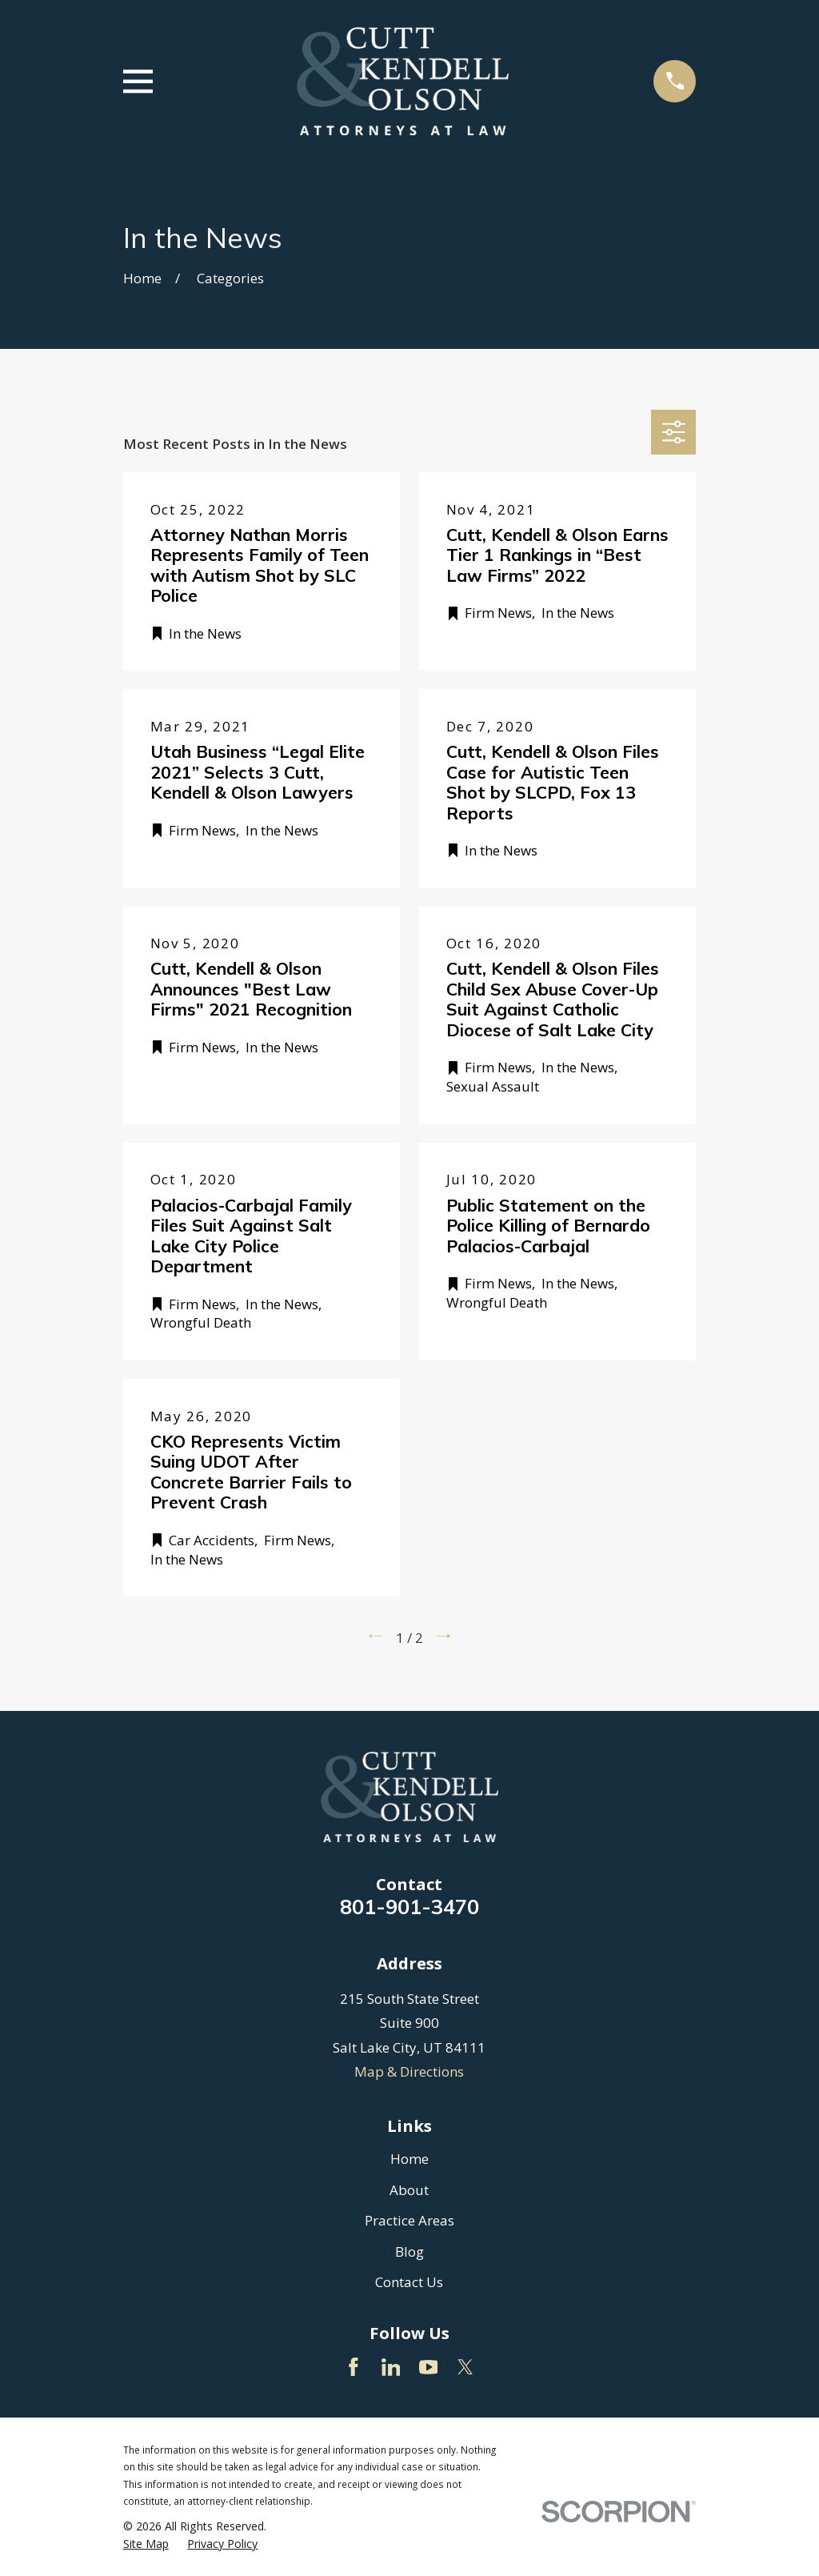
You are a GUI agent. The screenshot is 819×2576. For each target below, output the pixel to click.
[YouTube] (428, 2367)
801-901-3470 (409, 1906)
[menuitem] (146, 2544)
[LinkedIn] (391, 2367)
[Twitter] (465, 2367)
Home (409, 2158)
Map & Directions (409, 2071)
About (409, 2190)
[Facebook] (353, 2367)
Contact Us (409, 2282)
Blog (409, 2251)
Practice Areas (409, 2220)
